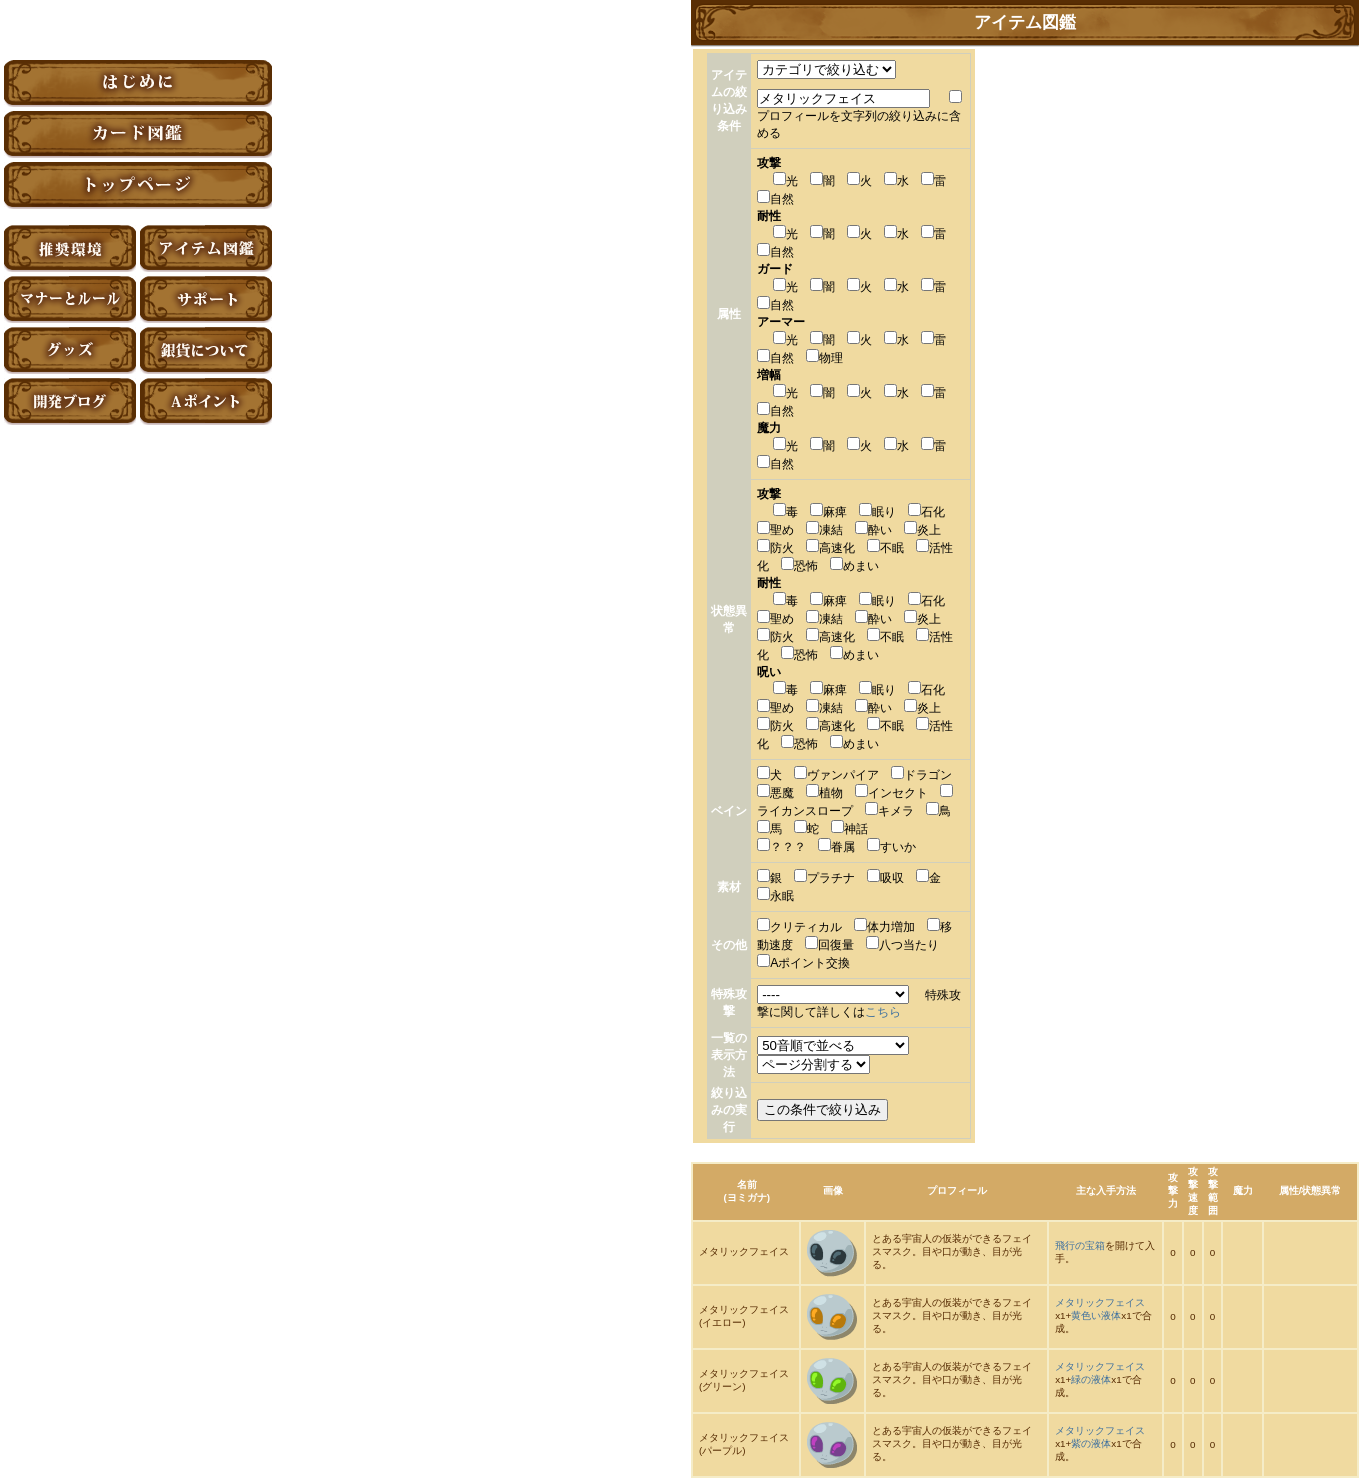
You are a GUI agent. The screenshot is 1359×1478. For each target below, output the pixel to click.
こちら (883, 1012)
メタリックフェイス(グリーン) (744, 1380)
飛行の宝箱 (1080, 1245)
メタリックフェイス (744, 1251)
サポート (206, 299)
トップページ (138, 185)
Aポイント (206, 401)
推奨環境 (70, 248)
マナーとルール (70, 299)
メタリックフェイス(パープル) (744, 1444)
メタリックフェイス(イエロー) (744, 1316)
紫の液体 (1091, 1443)
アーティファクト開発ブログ (70, 401)
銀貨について (206, 350)
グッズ (70, 350)
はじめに (138, 83)
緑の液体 (1091, 1379)
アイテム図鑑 (206, 248)
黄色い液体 (1096, 1315)
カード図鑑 (138, 134)
